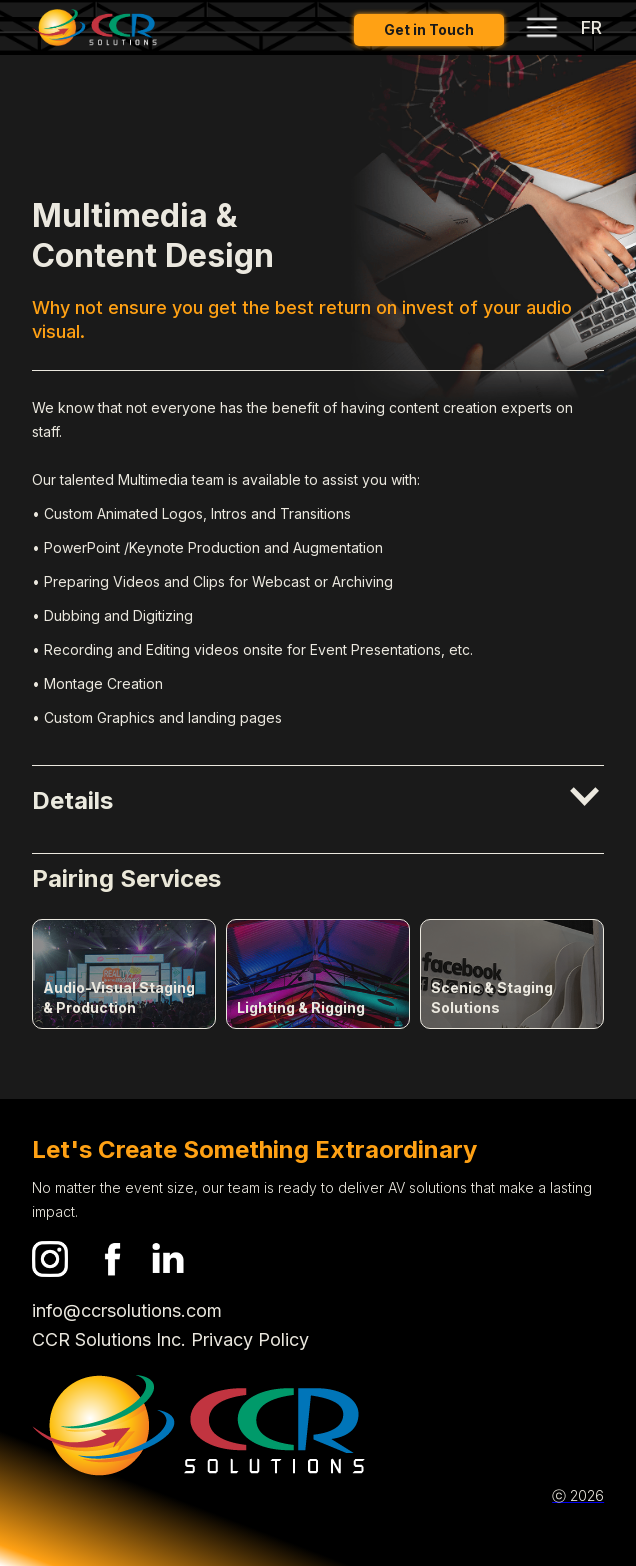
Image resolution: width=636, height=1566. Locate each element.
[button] (318, 803)
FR (591, 27)
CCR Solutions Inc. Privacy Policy (170, 1339)
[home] (94, 28)
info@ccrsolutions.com (127, 1310)
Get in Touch (429, 29)
